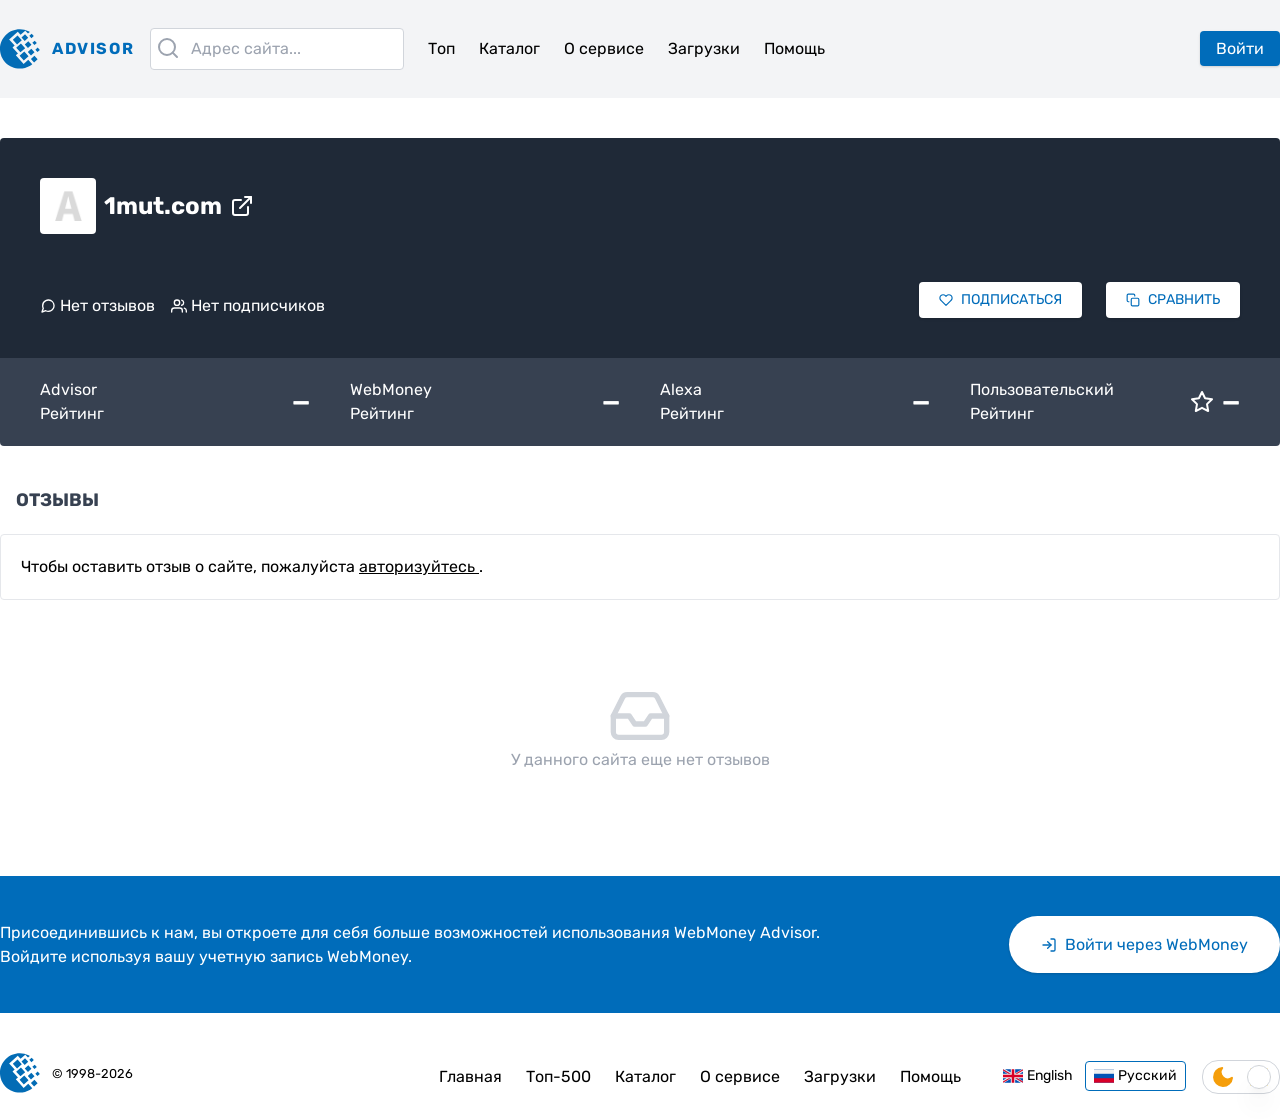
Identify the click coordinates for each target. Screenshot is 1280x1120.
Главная (470, 1076)
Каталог (509, 48)
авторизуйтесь (419, 566)
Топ (441, 48)
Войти (1240, 48)
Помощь (794, 48)
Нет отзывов (97, 305)
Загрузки (704, 48)
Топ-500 (558, 1076)
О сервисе (604, 48)
